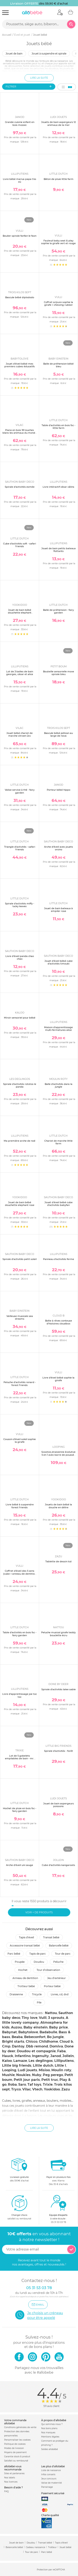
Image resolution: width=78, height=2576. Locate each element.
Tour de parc (63, 1953)
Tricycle (37, 1994)
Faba (61, 2051)
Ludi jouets (27, 2070)
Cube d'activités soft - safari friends (19, 545)
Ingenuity (40, 2056)
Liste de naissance (51, 2470)
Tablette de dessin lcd (58, 1561)
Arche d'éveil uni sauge (19, 1865)
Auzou (16, 2027)
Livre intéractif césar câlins (58, 486)
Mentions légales (50, 2436)
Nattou (51, 2013)
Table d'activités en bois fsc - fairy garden (19, 1634)
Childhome (48, 2041)
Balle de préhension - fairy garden (58, 611)
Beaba (17, 2037)
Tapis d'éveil (26, 1937)
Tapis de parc (37, 1953)
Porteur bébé (52, 1986)
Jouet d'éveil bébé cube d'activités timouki (59, 962)
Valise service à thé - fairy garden (20, 791)
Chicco (31, 2041)
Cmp (6, 2046)
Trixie (48, 2084)
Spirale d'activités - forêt (58, 1750)
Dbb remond (37, 2046)
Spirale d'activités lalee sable (58, 1689)
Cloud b (66, 2041)
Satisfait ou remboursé (16, 2460)
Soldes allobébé (49, 2449)
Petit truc (49, 2080)
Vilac (26, 2089)
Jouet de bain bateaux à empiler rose (58, 910)
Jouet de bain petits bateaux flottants (58, 550)
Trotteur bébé (26, 1986)
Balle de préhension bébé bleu (58, 365)
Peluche (58, 1961)
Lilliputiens (64, 2061)
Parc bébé (46, 2552)
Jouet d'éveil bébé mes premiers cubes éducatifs (19, 365)
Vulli (43, 2018)
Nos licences (10, 2481)
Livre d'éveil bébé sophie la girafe (58, 1379)
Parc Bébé (13, 1953)
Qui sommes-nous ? (52, 2424)
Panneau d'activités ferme (58, 1259)
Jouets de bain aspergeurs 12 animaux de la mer (58, 123)
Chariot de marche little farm (58, 1142)
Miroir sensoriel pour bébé (19, 1017)
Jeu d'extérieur (56, 1978)
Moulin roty (61, 2070)
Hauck (7, 2056)
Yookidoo (52, 2089)
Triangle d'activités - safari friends (19, 848)
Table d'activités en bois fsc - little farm (58, 426)
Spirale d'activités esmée (20, 486)
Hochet (22, 1969)
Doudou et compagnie (36, 2051)
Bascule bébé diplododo (19, 297)
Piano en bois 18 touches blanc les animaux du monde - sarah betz (19, 433)
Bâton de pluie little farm (58, 179)
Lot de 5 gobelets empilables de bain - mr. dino (19, 1758)
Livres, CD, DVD (59, 1994)
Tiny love (29, 2018)
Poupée (20, 1961)
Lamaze (20, 2061)
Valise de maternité (51, 2482)
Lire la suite (39, 77)
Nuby (36, 2075)
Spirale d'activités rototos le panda (19, 1085)
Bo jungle (55, 2037)
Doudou (39, 1961)
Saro (22, 2084)
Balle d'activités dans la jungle (58, 1085)
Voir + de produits (39, 1912)
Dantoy (18, 2046)
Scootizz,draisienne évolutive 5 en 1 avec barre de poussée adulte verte (58, 1454)
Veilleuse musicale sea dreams (19, 1317)
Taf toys (34, 2084)
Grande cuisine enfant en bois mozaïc (19, 123)
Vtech (37, 2089)
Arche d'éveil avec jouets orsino (58, 848)
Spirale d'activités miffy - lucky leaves (19, 905)
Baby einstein (36, 2027)
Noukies (23, 2075)
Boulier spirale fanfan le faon (19, 235)
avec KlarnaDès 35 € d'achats (58, 2171)
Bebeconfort (35, 2037)
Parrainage (47, 2487)
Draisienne (16, 1994)
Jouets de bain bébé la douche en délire (58, 1506)
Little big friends (16, 2065)
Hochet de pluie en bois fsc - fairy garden (19, 1809)
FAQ (6, 2491)
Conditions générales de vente (20, 2427)
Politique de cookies (15, 2444)
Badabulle (48, 2032)
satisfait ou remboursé (19, 2207)
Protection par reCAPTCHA (51, 2569)
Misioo (44, 2070)
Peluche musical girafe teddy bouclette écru (58, 1634)
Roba (12, 2084)
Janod (55, 2056)
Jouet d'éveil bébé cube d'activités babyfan (59, 1204)
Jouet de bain (14, 53)
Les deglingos (40, 2061)
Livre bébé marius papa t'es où (19, 180)
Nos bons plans (49, 2428)
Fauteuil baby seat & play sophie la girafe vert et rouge (58, 242)
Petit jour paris (27, 2080)
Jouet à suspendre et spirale (49, 53)
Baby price (58, 2027)
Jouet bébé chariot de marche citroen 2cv (19, 734)
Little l (60, 2065)
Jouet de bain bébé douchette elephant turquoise (19, 612)
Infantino (23, 2056)
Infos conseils (48, 2474)
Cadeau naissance (35, 2547)
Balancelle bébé (58, 1945)
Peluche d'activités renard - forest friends (20, 1383)
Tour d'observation (48, 1969)
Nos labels (9, 2477)
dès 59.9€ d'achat (19, 2171)
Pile (39, 2002)
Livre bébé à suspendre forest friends (20, 1506)
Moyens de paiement (15, 2452)
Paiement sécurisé (52, 2493)
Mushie (8, 2075)
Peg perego (53, 2075)
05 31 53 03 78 (58, 2222)
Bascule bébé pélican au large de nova (58, 734)
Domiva (56, 2046)
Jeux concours (48, 2478)
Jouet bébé (65, 2547)
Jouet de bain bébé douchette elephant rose (19, 1204)
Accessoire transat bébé (25, 1945)
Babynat (9, 2032)
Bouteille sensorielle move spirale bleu (58, 673)
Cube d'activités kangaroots (58, 1865)
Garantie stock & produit (17, 2456)
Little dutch (43, 2065)
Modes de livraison (14, 2448)
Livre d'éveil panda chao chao (19, 957)
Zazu (65, 2089)
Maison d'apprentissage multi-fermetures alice (58, 1028)
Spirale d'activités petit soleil (19, 1259)
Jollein (68, 2056)
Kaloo (7, 2061)
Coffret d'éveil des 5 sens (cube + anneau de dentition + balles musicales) (19, 1573)
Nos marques (48, 2432)
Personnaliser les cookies (17, 2439)
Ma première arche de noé (19, 1140)
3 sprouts (56, 2018)
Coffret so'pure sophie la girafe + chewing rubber (58, 303)
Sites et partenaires (14, 2473)
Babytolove (28, 2032)
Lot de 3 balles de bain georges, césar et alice (19, 673)
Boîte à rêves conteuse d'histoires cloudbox (58, 1322)
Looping (9, 2070)
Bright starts (13, 2041)
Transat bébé (51, 1937)
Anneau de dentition (25, 1978)
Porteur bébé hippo (58, 789)
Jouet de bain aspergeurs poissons (58, 1805)
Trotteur (52, 2547)
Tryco (16, 2089)
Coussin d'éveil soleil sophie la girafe (19, 1440)
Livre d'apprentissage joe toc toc (19, 1695)
